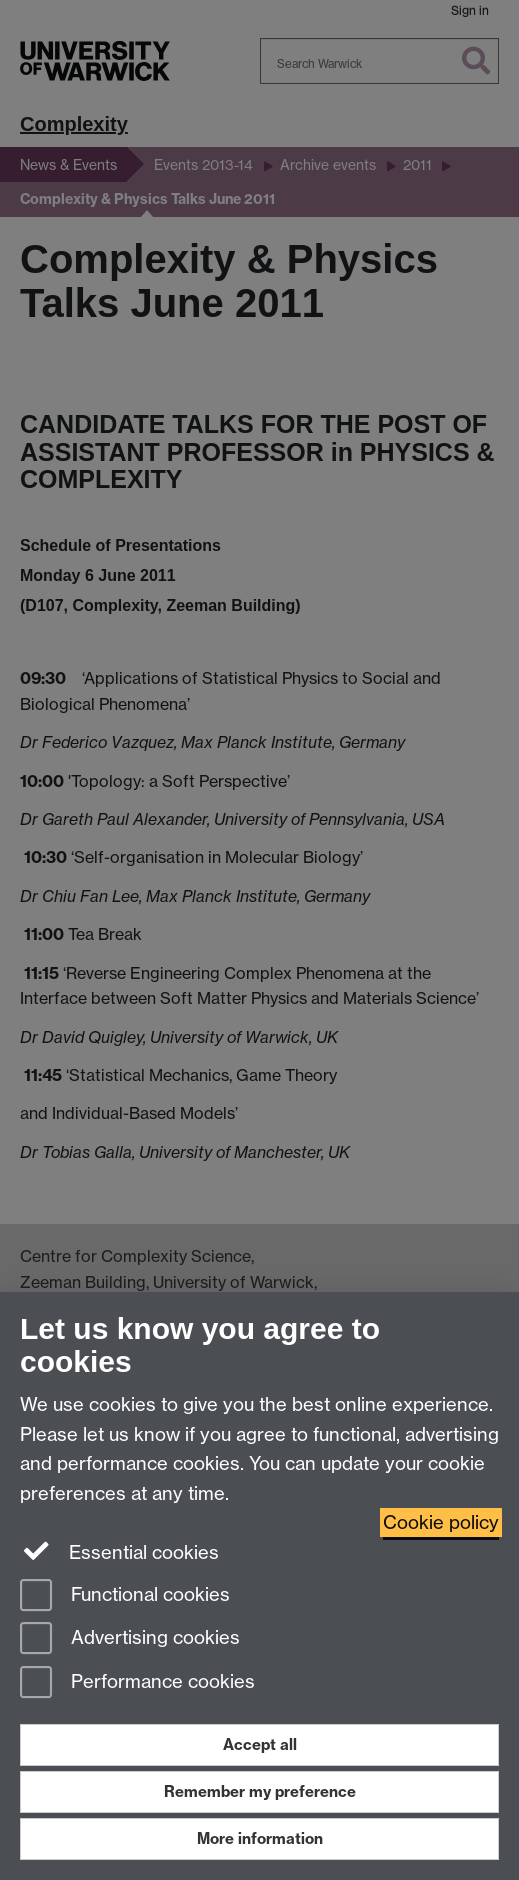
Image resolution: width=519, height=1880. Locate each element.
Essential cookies (119, 1551)
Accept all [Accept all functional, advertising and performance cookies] (260, 1744)
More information (260, 1838)
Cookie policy (441, 1522)
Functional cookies (125, 1596)
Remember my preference (260, 1791)
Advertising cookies (130, 1639)
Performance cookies (137, 1683)
